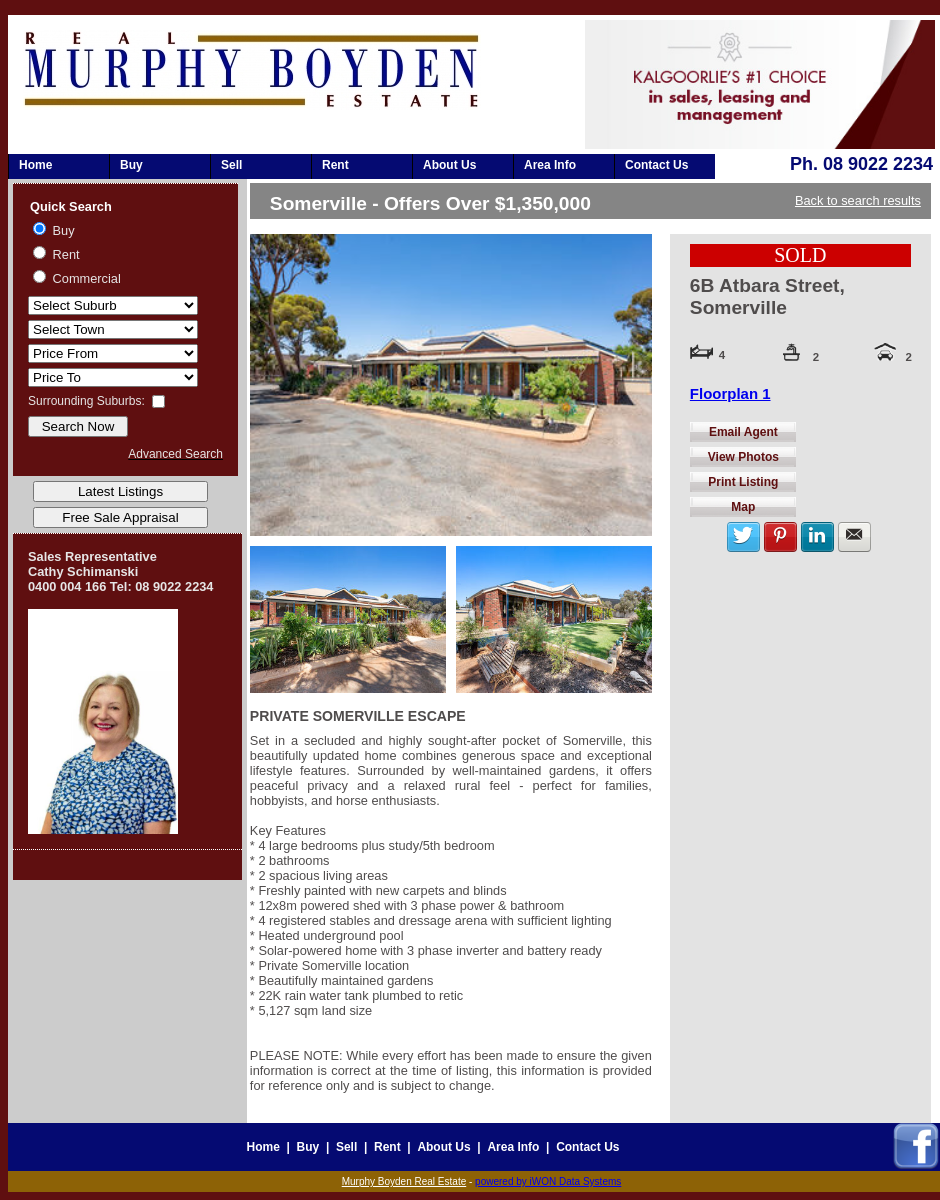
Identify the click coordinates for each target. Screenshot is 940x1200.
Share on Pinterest (780, 537)
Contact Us (656, 165)
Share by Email (854, 537)
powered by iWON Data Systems (548, 1181)
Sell (231, 165)
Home (35, 165)
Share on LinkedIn (817, 537)
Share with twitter (743, 537)
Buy (131, 165)
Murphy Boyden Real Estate (404, 1181)
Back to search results (858, 200)
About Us (449, 165)
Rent (335, 165)
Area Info (550, 165)
